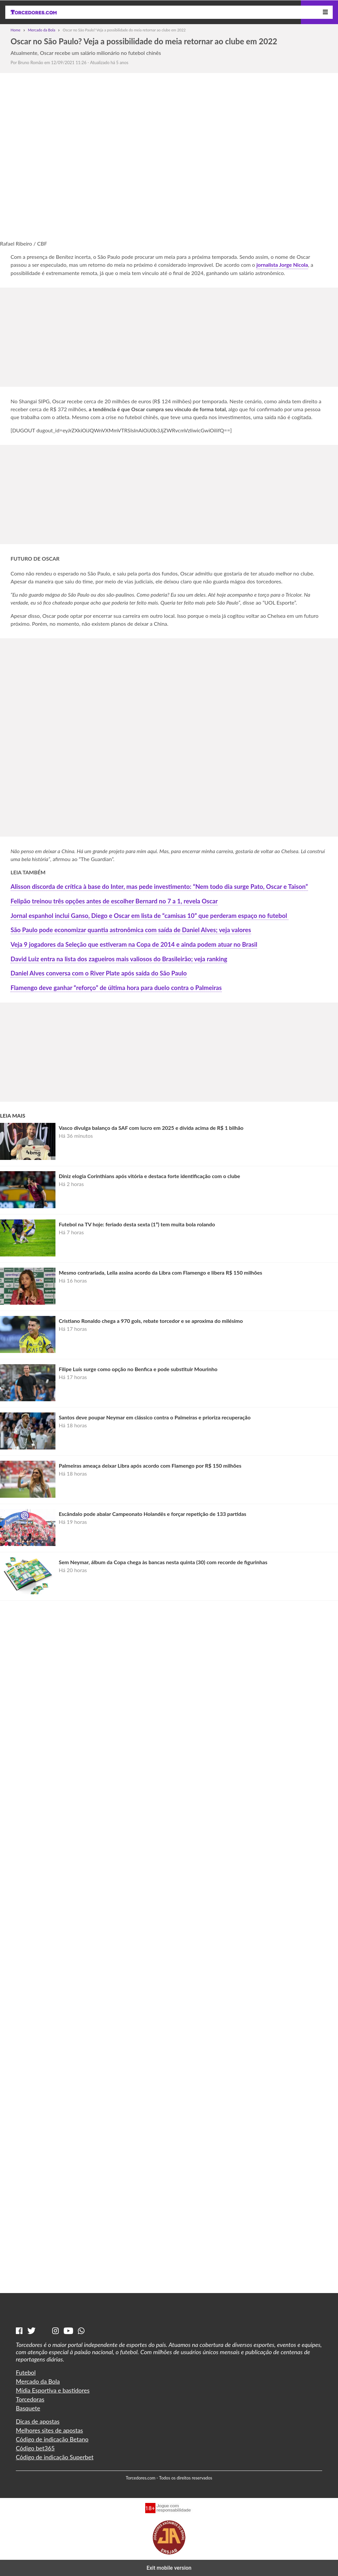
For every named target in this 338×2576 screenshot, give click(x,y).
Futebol (26, 2372)
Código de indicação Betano (52, 2439)
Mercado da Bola (41, 30)
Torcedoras (30, 2399)
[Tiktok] (44, 2331)
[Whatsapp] (81, 2331)
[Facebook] (19, 2331)
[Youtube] (68, 2331)
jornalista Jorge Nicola (282, 264)
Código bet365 (35, 2448)
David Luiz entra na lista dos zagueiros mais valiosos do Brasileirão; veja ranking (119, 959)
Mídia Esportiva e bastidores (52, 2390)
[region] (169, 334)
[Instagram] (55, 2331)
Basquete (28, 2408)
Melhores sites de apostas (49, 2430)
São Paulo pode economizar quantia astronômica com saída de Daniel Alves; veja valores (131, 929)
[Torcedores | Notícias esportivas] (34, 12)
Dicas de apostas (37, 2421)
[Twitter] (31, 2331)
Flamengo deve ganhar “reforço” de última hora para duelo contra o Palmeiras (116, 987)
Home (15, 30)
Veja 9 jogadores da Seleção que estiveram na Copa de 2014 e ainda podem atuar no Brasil (134, 944)
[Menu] (325, 12)
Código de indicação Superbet (54, 2457)
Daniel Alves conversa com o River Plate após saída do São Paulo (99, 973)
